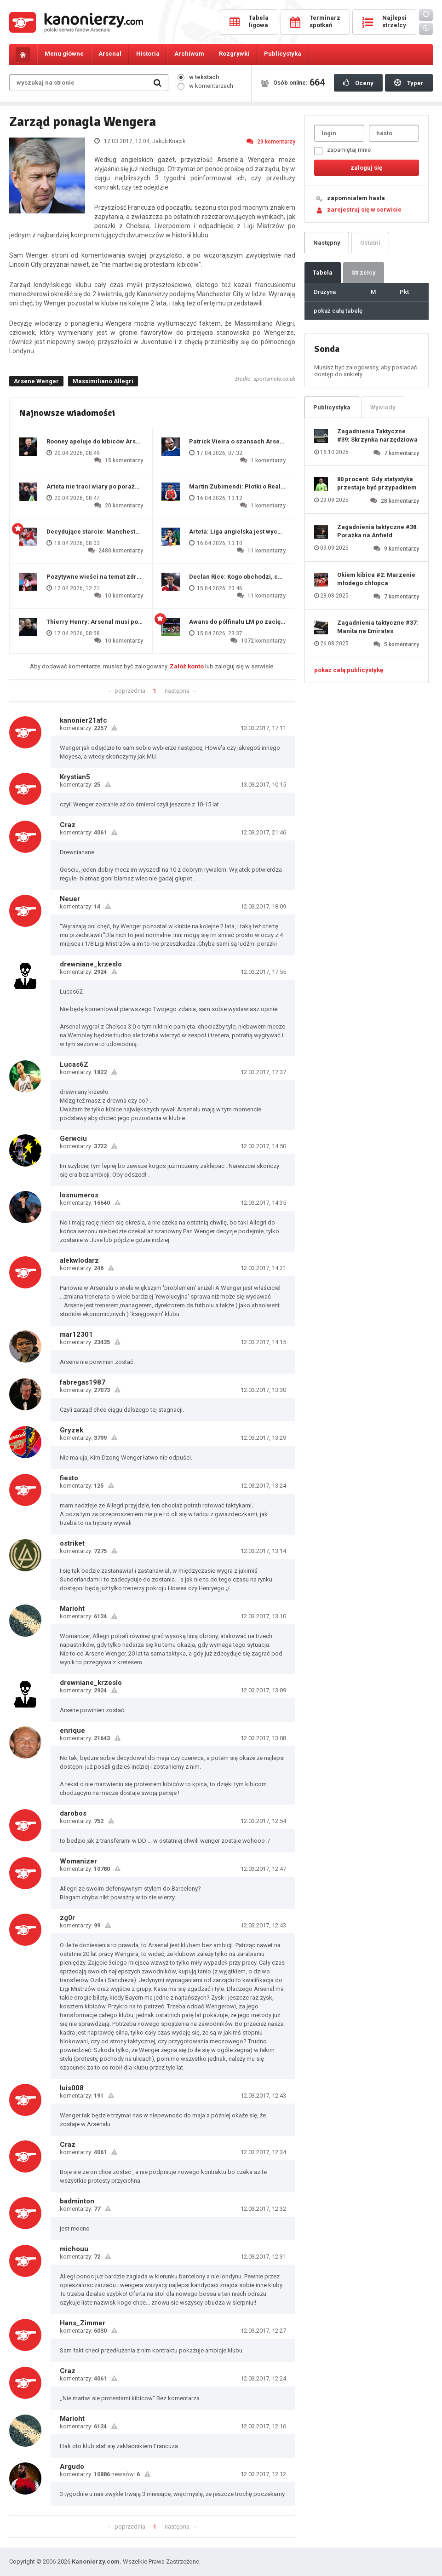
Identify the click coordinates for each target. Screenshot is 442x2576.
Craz (67, 825)
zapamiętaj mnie (342, 150)
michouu (74, 2249)
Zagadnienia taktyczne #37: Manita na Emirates (377, 626)
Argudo (72, 2466)
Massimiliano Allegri (103, 381)
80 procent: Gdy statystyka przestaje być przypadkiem (377, 483)
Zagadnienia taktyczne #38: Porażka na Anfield (377, 531)
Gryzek (71, 1430)
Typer (409, 82)
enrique (72, 1730)
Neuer (70, 899)
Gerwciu (73, 1138)
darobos (73, 1813)
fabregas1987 (82, 1382)
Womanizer (78, 1861)
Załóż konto (187, 666)
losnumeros (79, 1195)
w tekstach (198, 77)
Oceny (358, 82)
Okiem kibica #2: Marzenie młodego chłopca (376, 578)
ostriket (72, 1543)
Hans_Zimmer (82, 2323)
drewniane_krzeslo (91, 964)
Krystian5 (75, 777)
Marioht (72, 1608)
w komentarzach (205, 85)
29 (271, 141)
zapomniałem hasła (356, 198)
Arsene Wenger (36, 381)
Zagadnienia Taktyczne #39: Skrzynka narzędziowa (377, 435)
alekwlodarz (79, 1260)
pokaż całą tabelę (338, 310)
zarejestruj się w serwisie (364, 209)
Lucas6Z (74, 1064)
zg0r (67, 1918)
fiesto (69, 1478)
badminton (77, 2201)
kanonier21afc (83, 720)
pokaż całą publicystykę (348, 670)
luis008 (72, 2088)
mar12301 (76, 1334)
